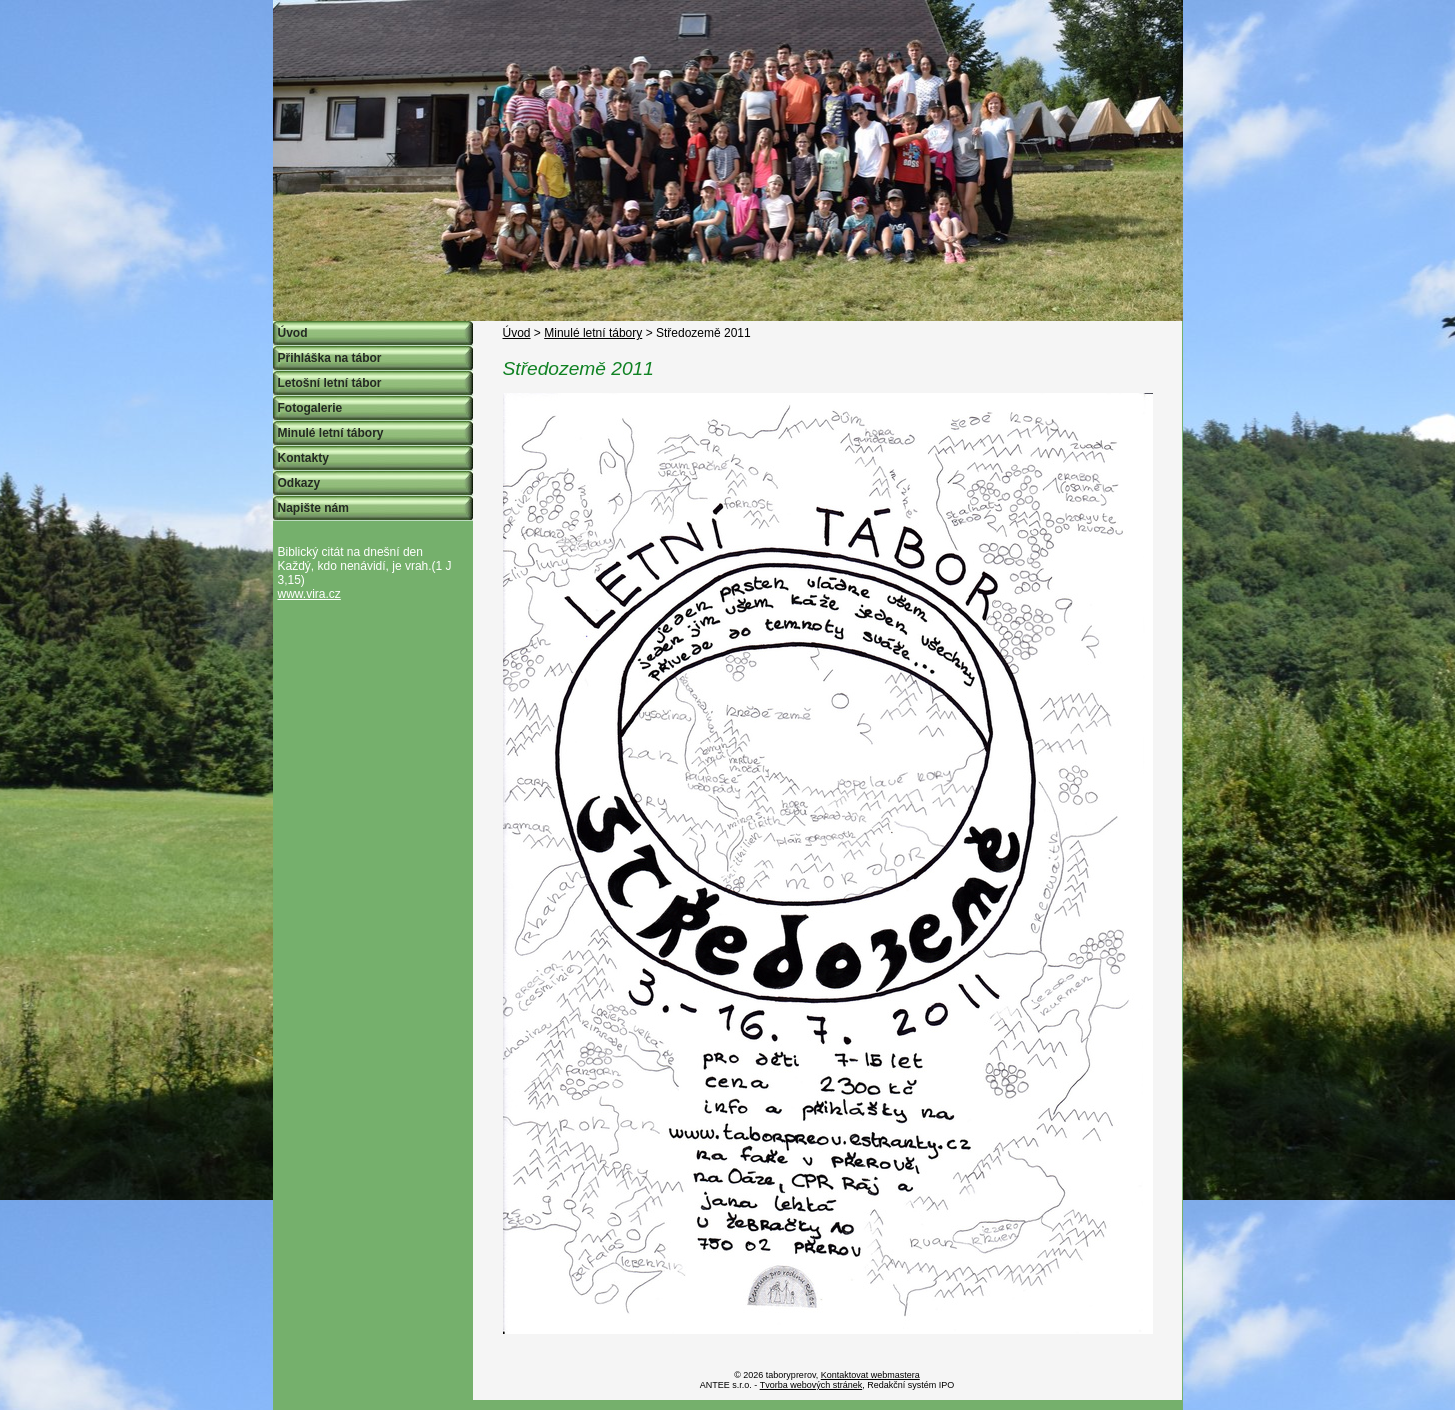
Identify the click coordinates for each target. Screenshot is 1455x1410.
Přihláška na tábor (330, 358)
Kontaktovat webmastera (870, 1375)
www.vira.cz (309, 594)
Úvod (517, 333)
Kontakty (303, 458)
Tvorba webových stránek (811, 1385)
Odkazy (299, 483)
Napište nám (313, 508)
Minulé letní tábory (593, 333)
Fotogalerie (310, 408)
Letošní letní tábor (330, 383)
